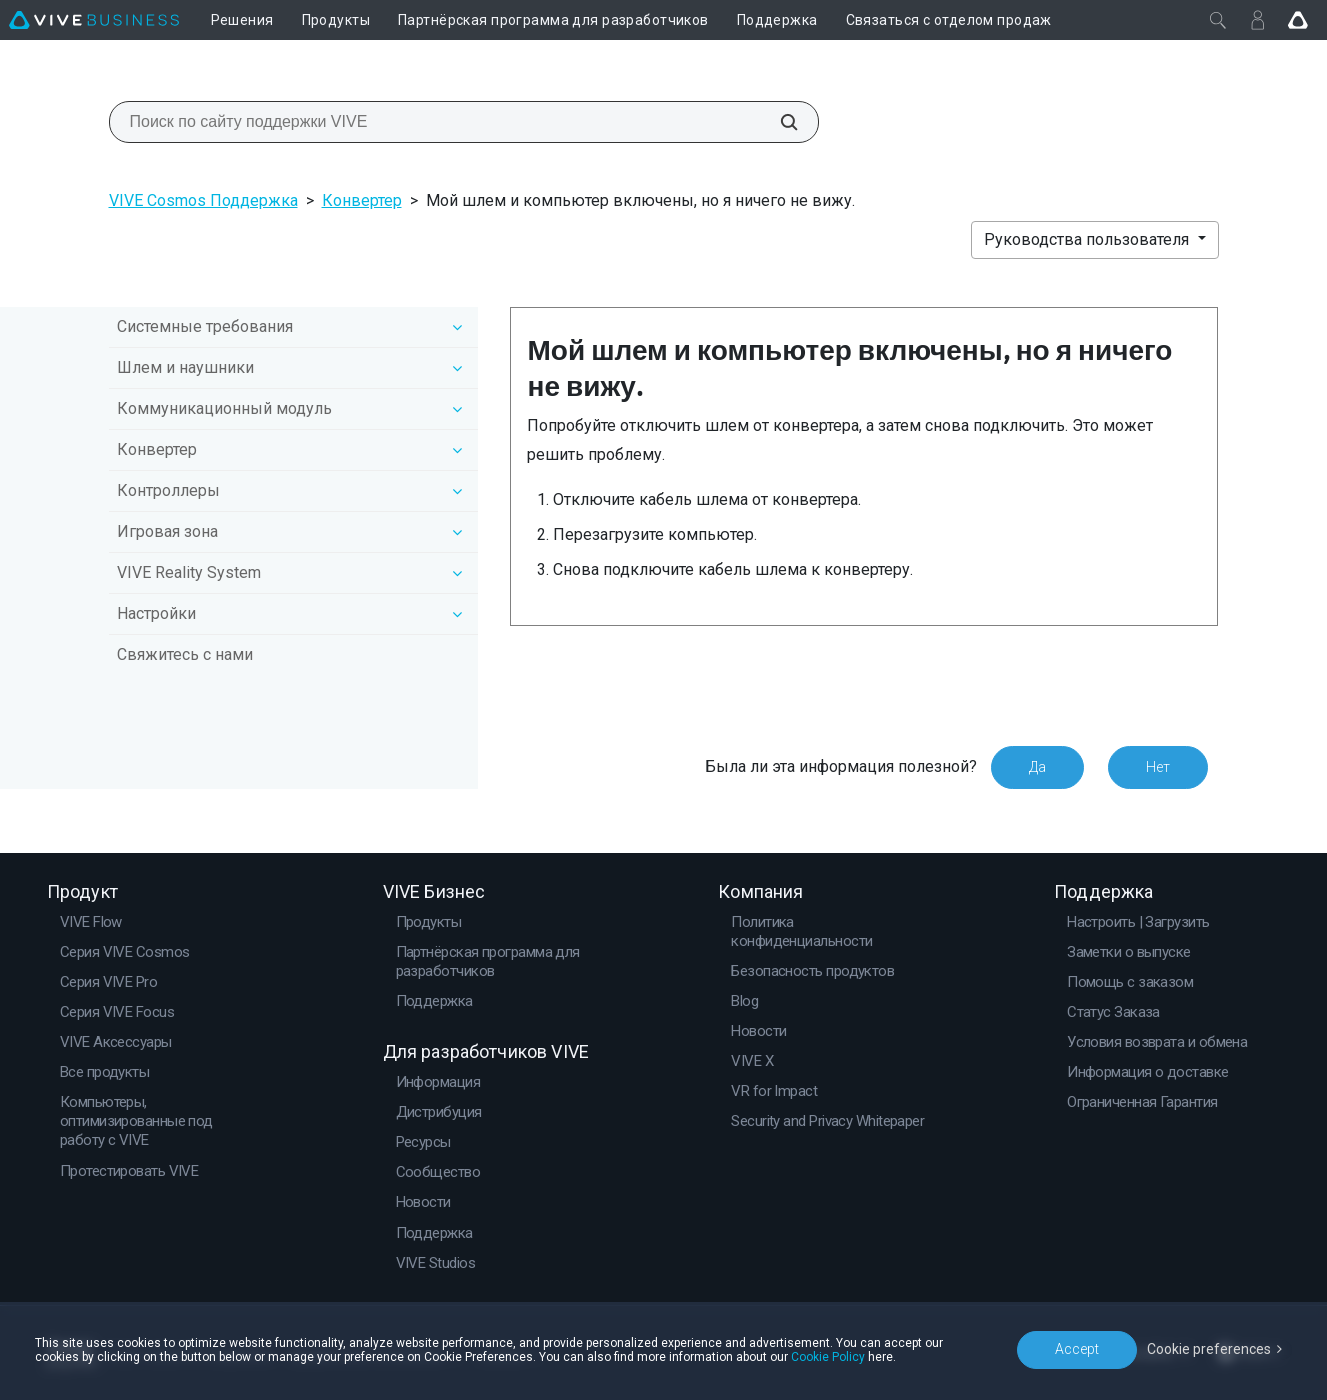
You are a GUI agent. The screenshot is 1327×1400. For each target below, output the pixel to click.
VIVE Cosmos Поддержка (203, 200)
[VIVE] (94, 20)
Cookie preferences (1209, 1349)
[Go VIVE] (1298, 20)
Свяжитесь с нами (185, 654)
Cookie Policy (828, 1357)
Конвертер (362, 200)
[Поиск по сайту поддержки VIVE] (778, 122)
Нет (1158, 767)
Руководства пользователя (1088, 239)
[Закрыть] (1218, 20)
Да (1037, 767)
